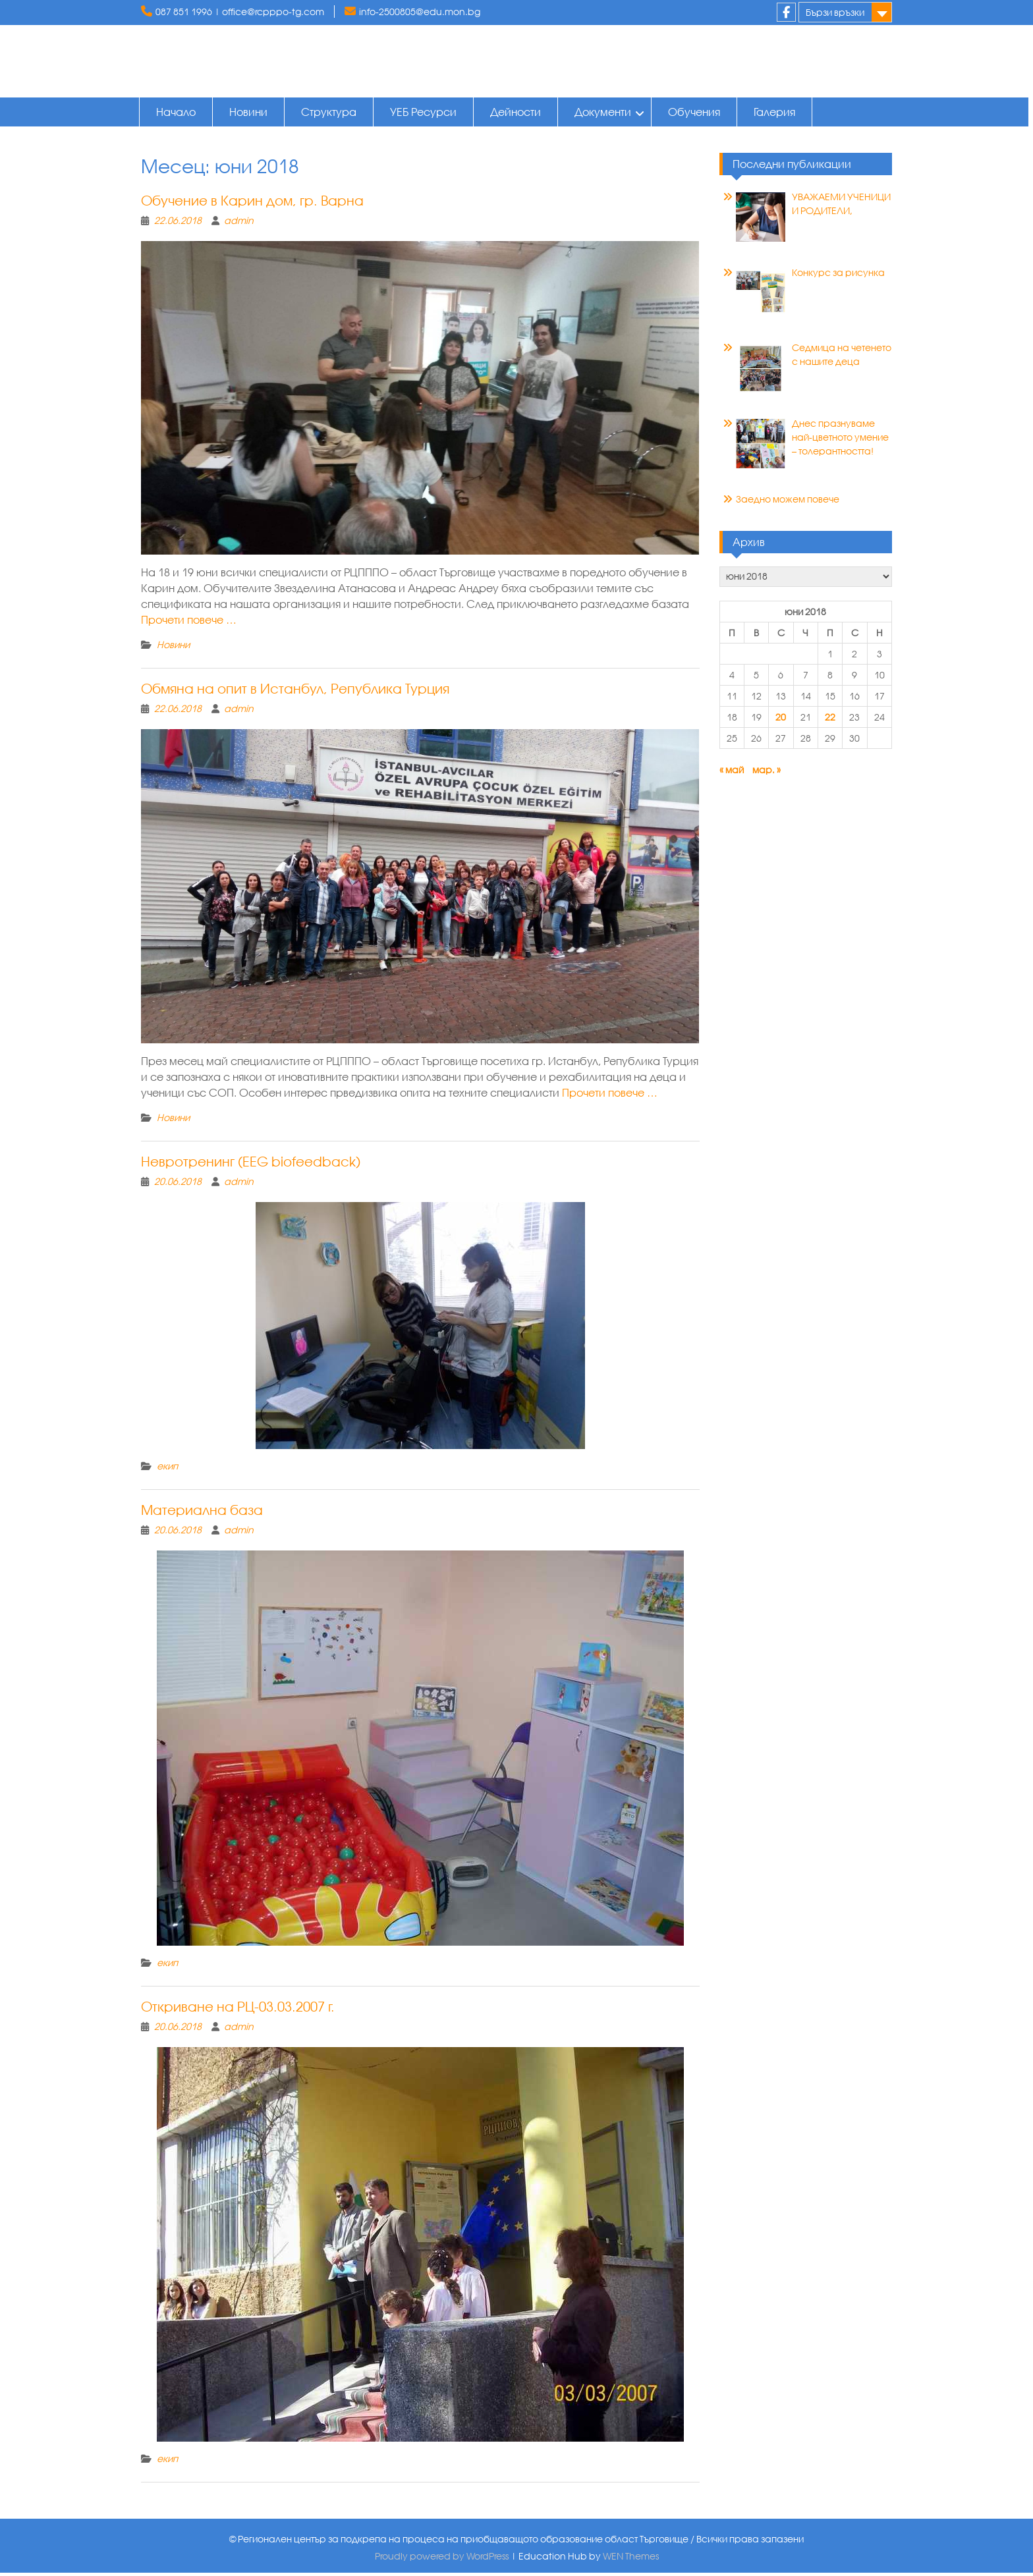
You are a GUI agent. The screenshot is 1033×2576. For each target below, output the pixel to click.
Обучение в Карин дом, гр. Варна (252, 203)
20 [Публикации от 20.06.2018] (780, 720)
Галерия (776, 111)
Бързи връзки (835, 12)
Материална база (202, 1513)
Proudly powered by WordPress (442, 2559)
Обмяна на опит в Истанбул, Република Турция (295, 691)
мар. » (766, 773)
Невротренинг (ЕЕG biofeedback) (250, 1164)
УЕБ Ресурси (425, 111)
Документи (604, 111)
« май (731, 773)
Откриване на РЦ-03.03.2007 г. (238, 2009)
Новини (250, 111)
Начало (178, 111)
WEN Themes (631, 2559)
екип (167, 1469)
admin (239, 223)
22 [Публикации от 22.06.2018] (830, 720)
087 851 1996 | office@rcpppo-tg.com (239, 11)
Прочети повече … (189, 623)
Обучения (696, 111)
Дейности (517, 111)
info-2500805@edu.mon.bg (419, 11)
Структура (330, 111)
